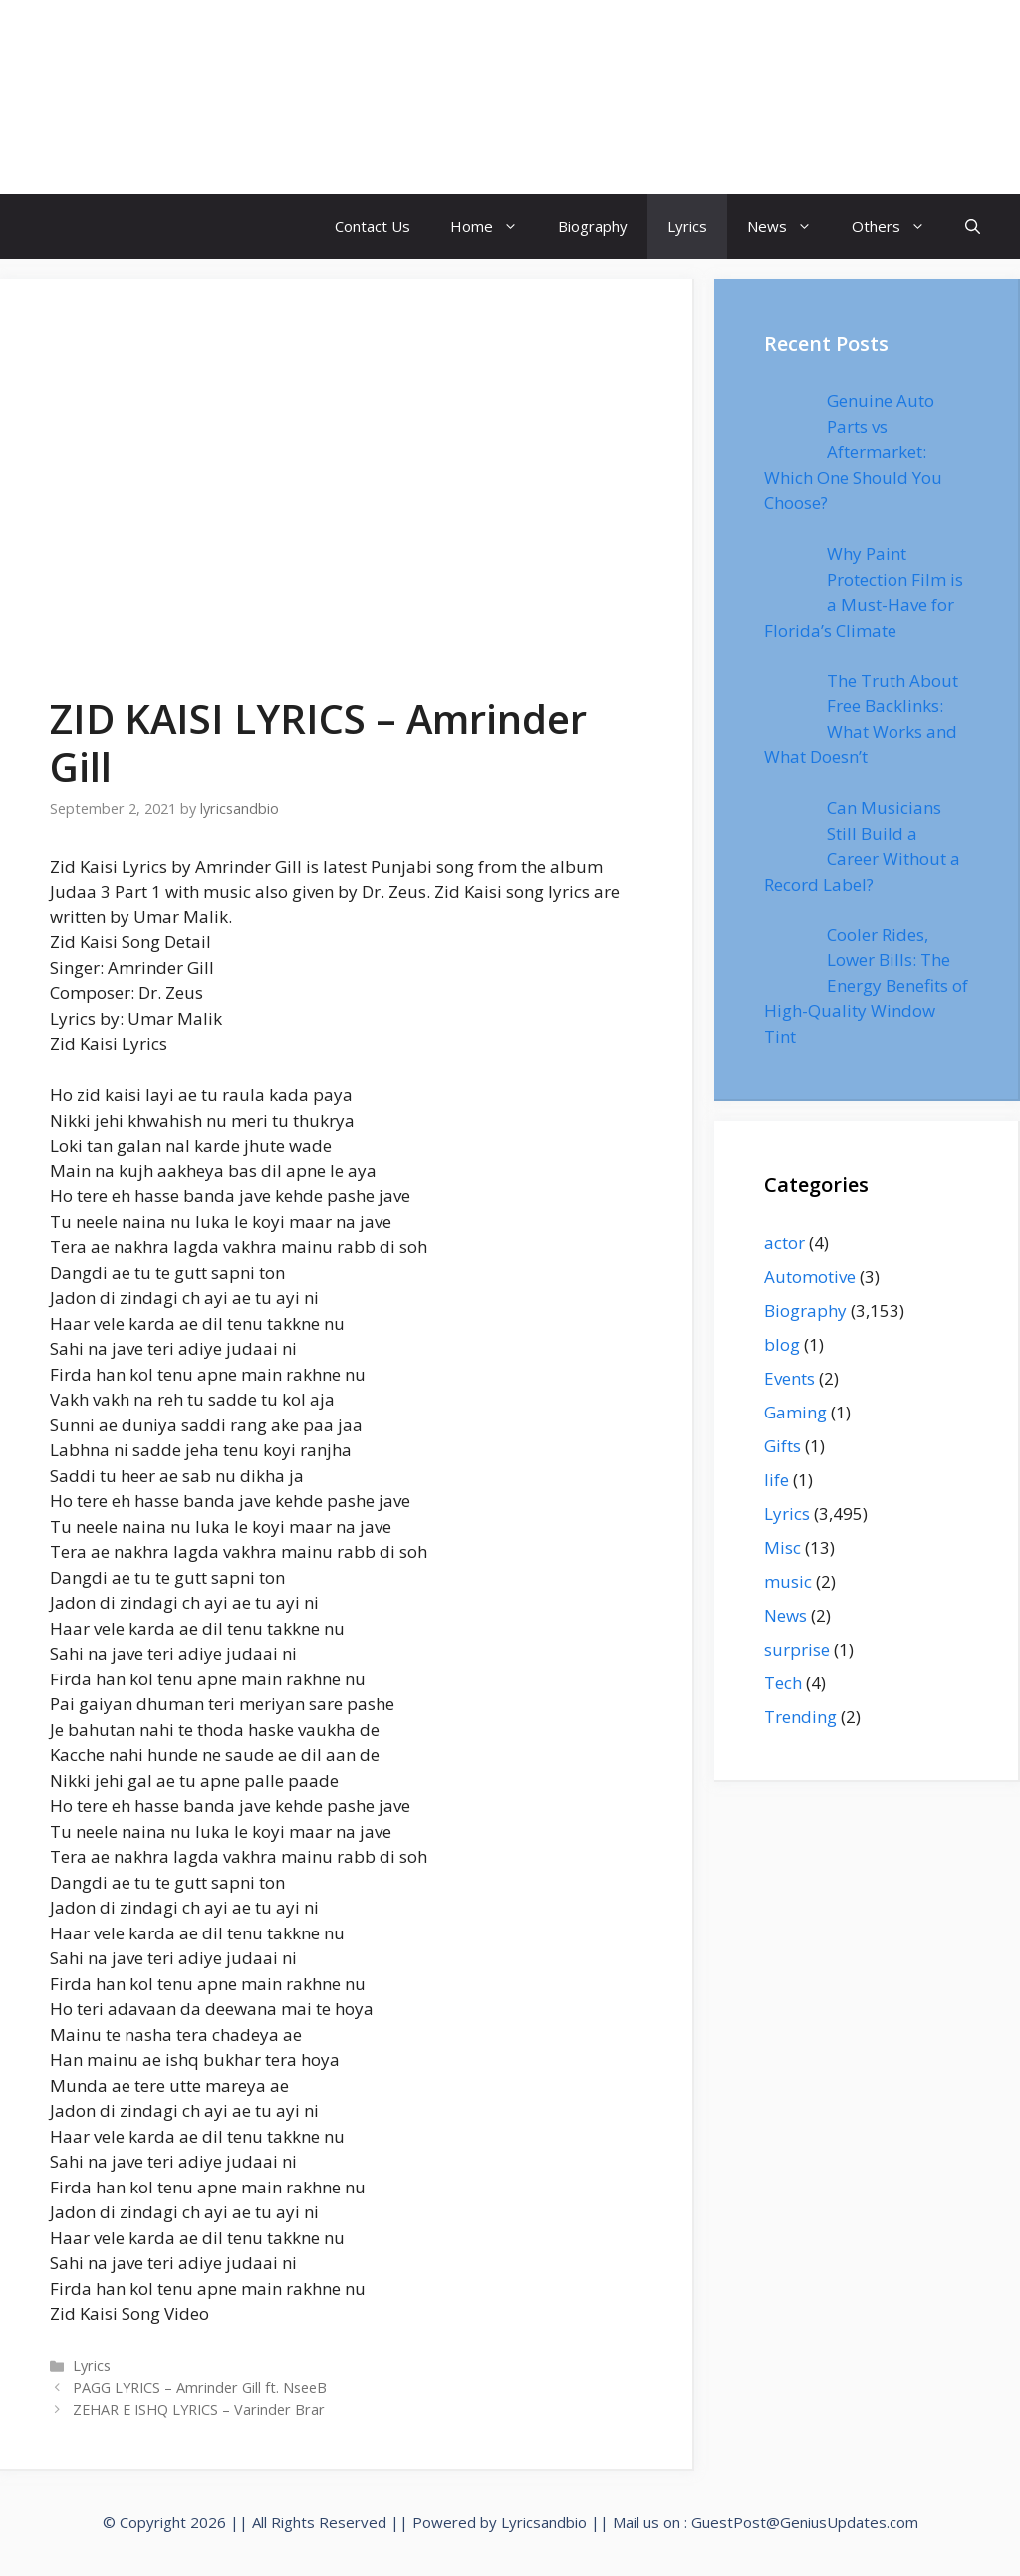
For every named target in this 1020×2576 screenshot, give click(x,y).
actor (784, 1242)
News (789, 226)
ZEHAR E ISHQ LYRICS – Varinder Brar (199, 2409)
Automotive (810, 1276)
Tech (783, 1683)
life (776, 1479)
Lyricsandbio (544, 2522)
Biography (593, 226)
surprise (797, 1649)
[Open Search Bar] (972, 226)
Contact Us (372, 226)
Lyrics (687, 226)
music (788, 1581)
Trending (800, 1716)
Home (494, 226)
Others (898, 226)
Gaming (795, 1412)
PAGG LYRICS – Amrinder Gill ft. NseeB (200, 2387)
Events (789, 1378)
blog (782, 1344)
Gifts (782, 1445)
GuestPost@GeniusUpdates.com (804, 2522)
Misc (782, 1547)
